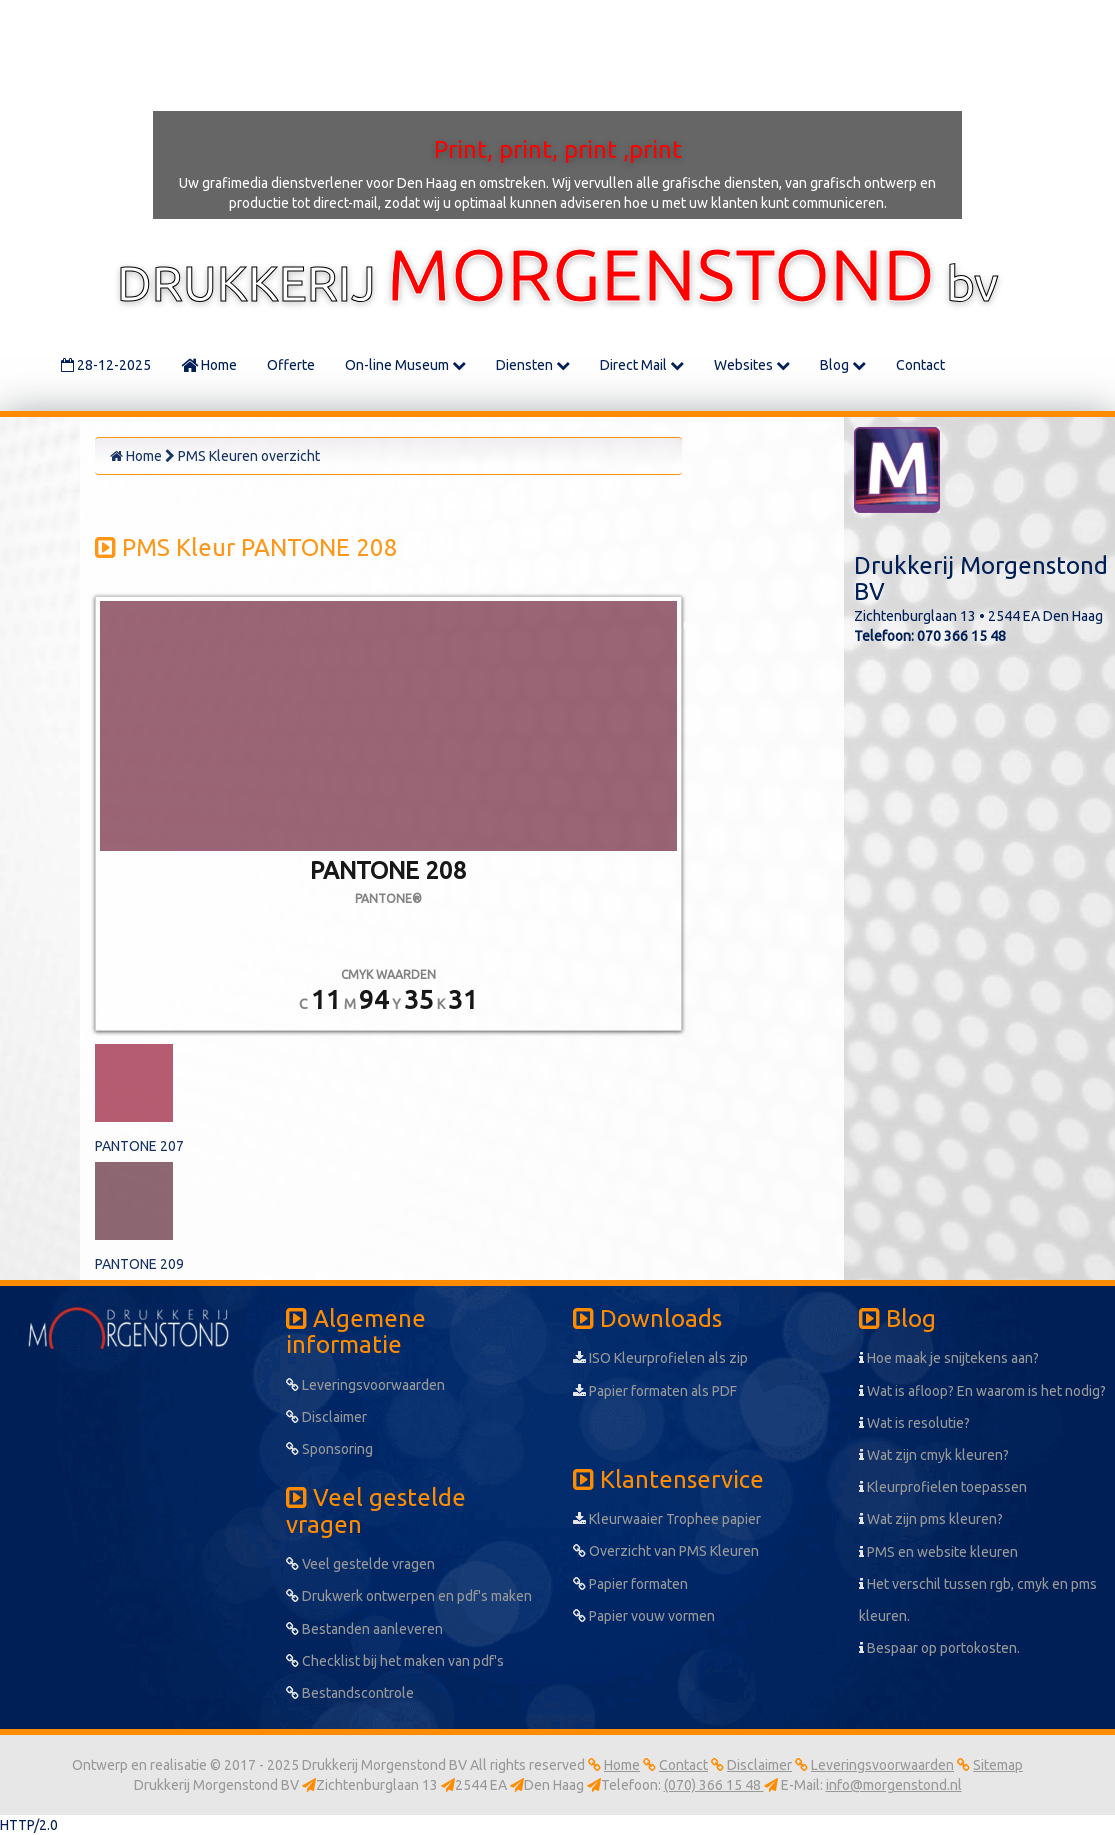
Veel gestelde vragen (360, 1564)
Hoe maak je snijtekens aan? (949, 1358)
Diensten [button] (533, 365)
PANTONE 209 (139, 1264)
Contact (920, 365)
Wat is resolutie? (914, 1423)
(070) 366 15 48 (714, 1785)
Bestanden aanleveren (364, 1629)
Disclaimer (326, 1417)
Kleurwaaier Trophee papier (667, 1519)
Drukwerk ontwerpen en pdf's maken (409, 1596)
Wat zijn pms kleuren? (931, 1519)
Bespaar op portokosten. (939, 1648)
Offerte (291, 365)
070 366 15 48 (961, 636)
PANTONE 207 (139, 1146)
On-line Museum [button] (405, 365)
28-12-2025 (106, 365)
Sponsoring (329, 1449)
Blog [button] (843, 365)
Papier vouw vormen (644, 1616)
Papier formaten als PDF (655, 1391)
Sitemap (998, 1765)
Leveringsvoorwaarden (365, 1385)
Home (209, 365)
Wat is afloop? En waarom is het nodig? (982, 1391)
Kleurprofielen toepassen (943, 1487)
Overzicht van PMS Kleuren (666, 1551)
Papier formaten (630, 1584)
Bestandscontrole (350, 1693)
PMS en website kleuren (938, 1552)
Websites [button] (752, 365)
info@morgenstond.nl (894, 1785)
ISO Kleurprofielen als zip (660, 1358)
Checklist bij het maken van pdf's (395, 1661)
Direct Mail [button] (642, 365)
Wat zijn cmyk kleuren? (934, 1455)
